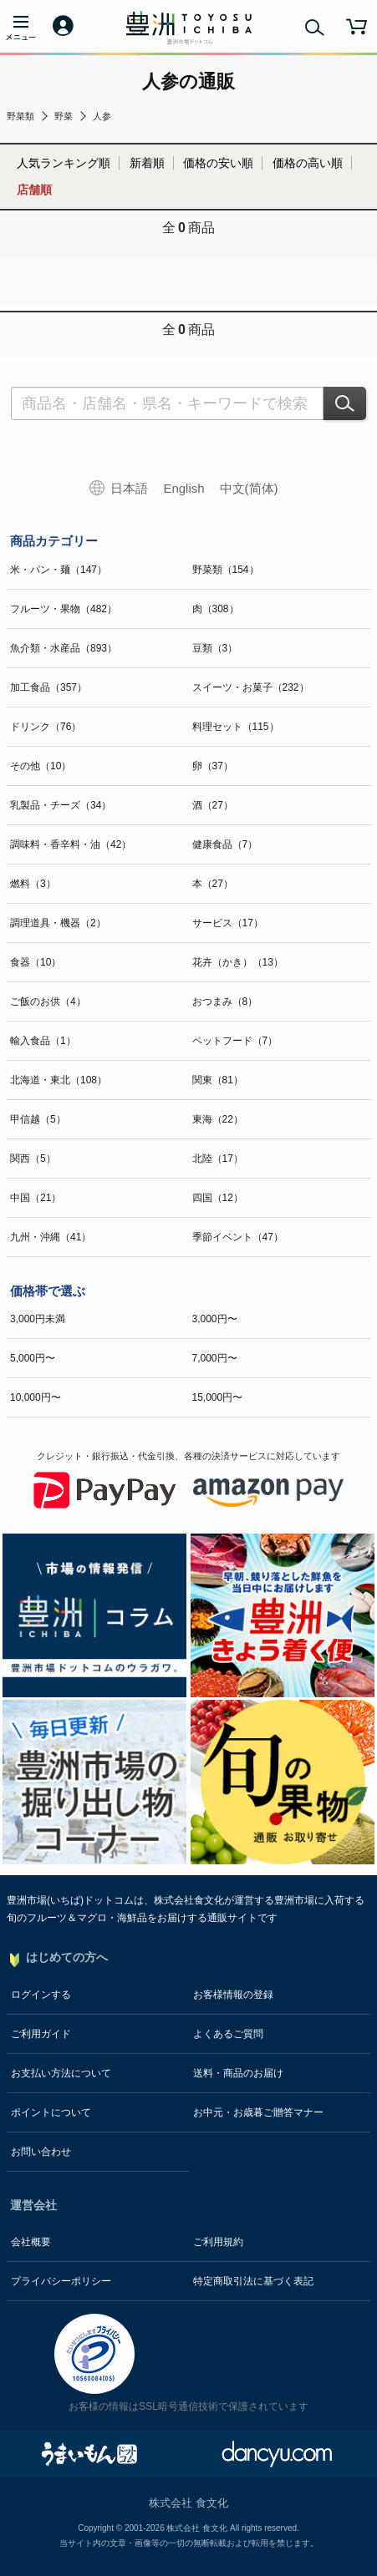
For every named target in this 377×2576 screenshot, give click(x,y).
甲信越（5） (38, 1119)
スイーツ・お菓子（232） (250, 687)
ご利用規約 (218, 2242)
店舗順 (34, 189)
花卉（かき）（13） (237, 962)
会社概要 (31, 2242)
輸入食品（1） (43, 1041)
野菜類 (20, 116)
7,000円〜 (214, 1358)
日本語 (129, 488)
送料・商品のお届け (238, 2073)
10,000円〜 (35, 1397)
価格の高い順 (308, 163)
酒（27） (212, 805)
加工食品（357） (48, 687)
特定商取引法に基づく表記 (253, 2281)
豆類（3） (215, 648)
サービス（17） (227, 923)
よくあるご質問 (228, 2034)
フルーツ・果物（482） (63, 609)
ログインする (41, 1994)
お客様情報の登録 (233, 1994)
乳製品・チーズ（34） (60, 805)
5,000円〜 (32, 1358)
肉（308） (215, 609)
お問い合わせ (41, 2152)
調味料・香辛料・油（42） (70, 844)
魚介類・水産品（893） (63, 648)
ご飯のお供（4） (48, 1001)
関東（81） (217, 1080)
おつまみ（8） (225, 1001)
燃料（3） (33, 884)
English (183, 488)
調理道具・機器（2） (58, 923)
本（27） (212, 884)
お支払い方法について (61, 2073)
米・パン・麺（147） (58, 570)
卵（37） (212, 766)
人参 (102, 116)
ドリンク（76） (45, 727)
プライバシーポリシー (61, 2281)
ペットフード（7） (235, 1041)
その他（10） (40, 766)
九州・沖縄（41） (50, 1237)
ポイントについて (51, 2112)
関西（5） (33, 1158)
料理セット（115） (235, 727)
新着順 (147, 163)
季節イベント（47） (237, 1237)
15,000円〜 (217, 1397)
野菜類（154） (225, 570)
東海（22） (217, 1119)
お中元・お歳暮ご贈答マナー (258, 2112)
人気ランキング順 (63, 163)
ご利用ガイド (41, 2034)
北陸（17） (217, 1158)
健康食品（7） (225, 844)
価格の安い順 (218, 163)
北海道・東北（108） (58, 1080)
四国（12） (217, 1198)
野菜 (63, 116)
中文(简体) (249, 488)
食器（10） (35, 962)
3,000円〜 (214, 1319)
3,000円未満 (37, 1319)
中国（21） (35, 1198)
